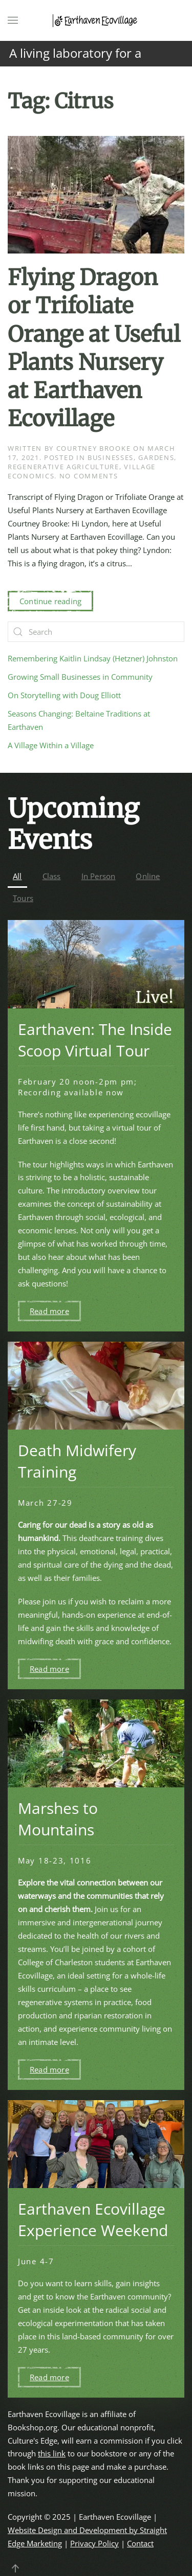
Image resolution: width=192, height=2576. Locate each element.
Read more (49, 1311)
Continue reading (50, 601)
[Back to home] (96, 20)
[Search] (96, 632)
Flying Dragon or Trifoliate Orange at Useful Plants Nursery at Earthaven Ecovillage (94, 348)
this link (52, 2453)
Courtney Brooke (93, 448)
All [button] (17, 876)
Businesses (111, 457)
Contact (140, 2543)
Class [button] (51, 876)
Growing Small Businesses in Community (80, 677)
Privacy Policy (94, 2543)
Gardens (156, 457)
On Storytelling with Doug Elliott (64, 695)
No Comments (88, 475)
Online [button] (148, 876)
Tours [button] (23, 898)
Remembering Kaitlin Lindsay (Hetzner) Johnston (93, 658)
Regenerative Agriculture (63, 466)
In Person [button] (98, 876)
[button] (13, 20)
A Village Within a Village (51, 745)
